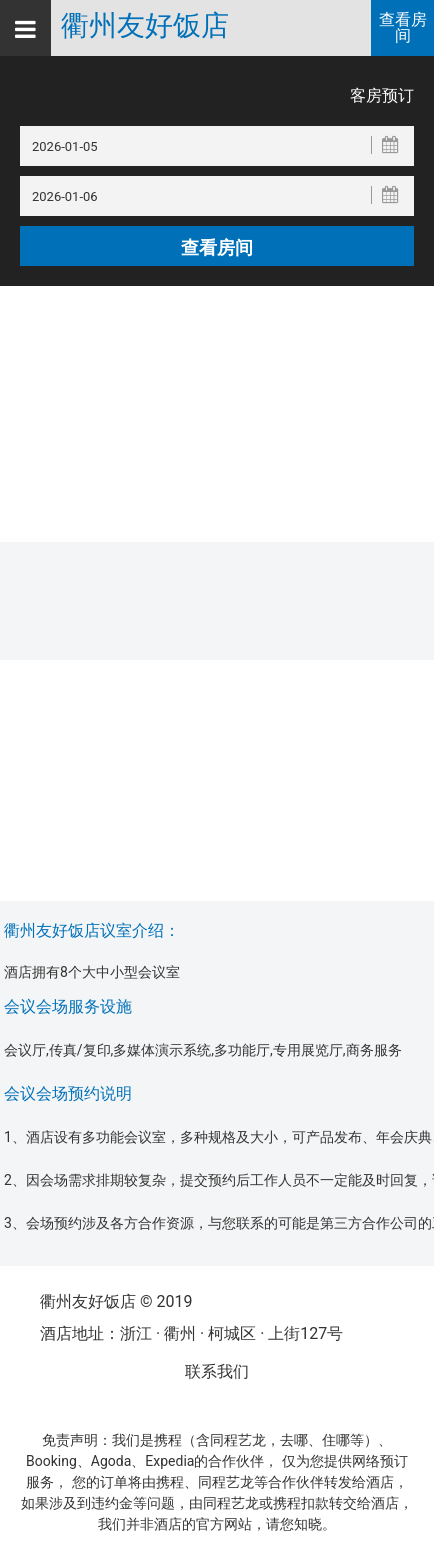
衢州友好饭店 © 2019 (116, 1301)
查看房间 (403, 27)
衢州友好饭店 (145, 26)
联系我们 (217, 1371)
